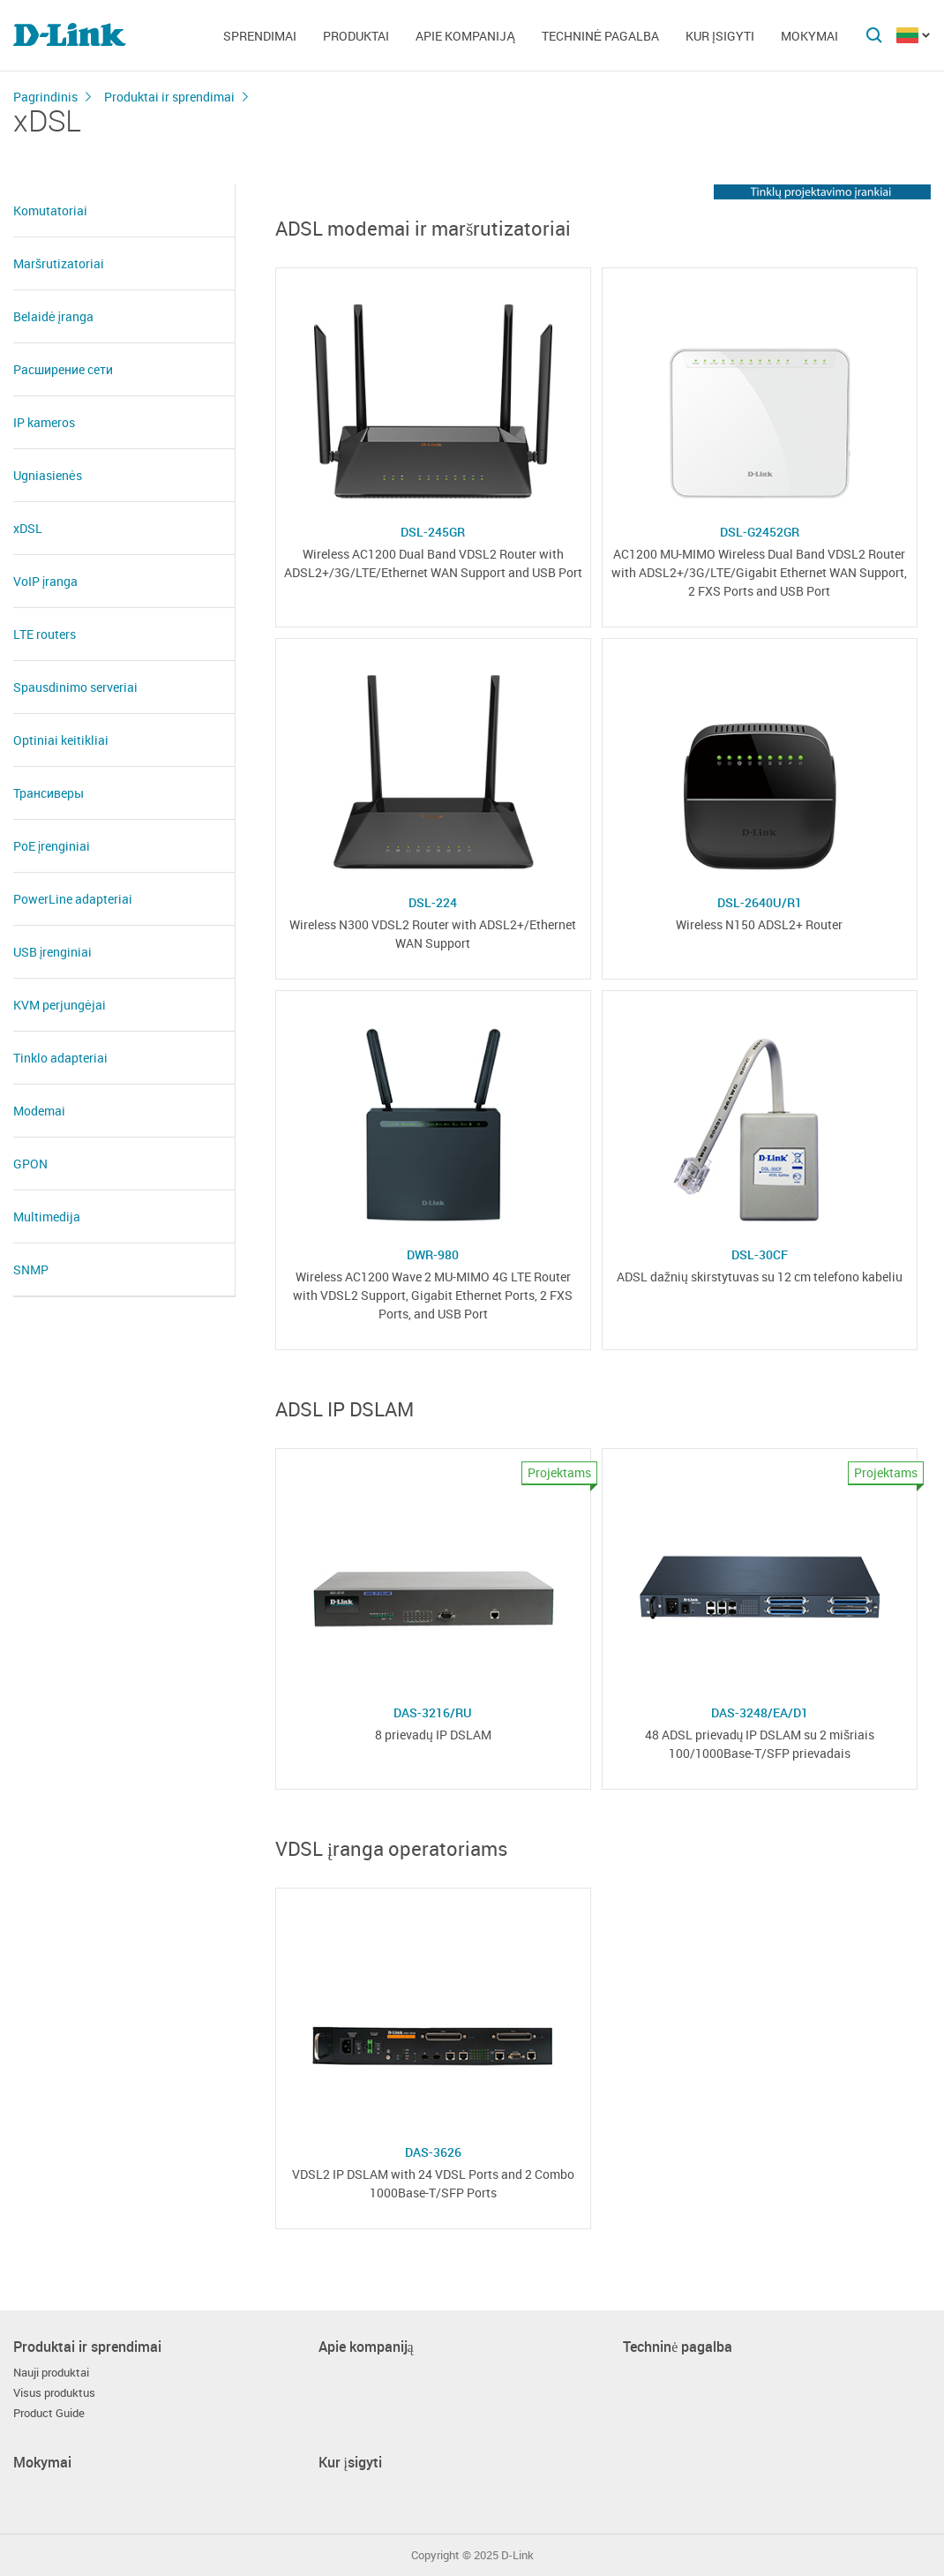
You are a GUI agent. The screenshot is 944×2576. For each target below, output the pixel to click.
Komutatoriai (50, 210)
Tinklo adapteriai (60, 1057)
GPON (30, 1163)
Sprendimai (259, 35)
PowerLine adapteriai (72, 898)
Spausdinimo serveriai (75, 687)
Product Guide (49, 2413)
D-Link (517, 2555)
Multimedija (46, 1216)
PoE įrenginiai (51, 845)
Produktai (356, 35)
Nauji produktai (51, 2372)
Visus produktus (54, 2392)
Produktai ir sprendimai (169, 96)
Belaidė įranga (53, 316)
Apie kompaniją (465, 35)
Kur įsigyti (720, 35)
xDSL (27, 528)
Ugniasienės (47, 475)
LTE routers (44, 634)
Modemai (39, 1110)
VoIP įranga (45, 581)
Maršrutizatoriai (58, 263)
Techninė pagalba (600, 35)
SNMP (31, 1269)
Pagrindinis (45, 96)
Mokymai (809, 35)
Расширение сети (63, 369)
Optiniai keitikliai (61, 740)
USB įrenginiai (52, 951)
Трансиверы (48, 793)
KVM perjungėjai (59, 1004)
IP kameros (44, 422)
